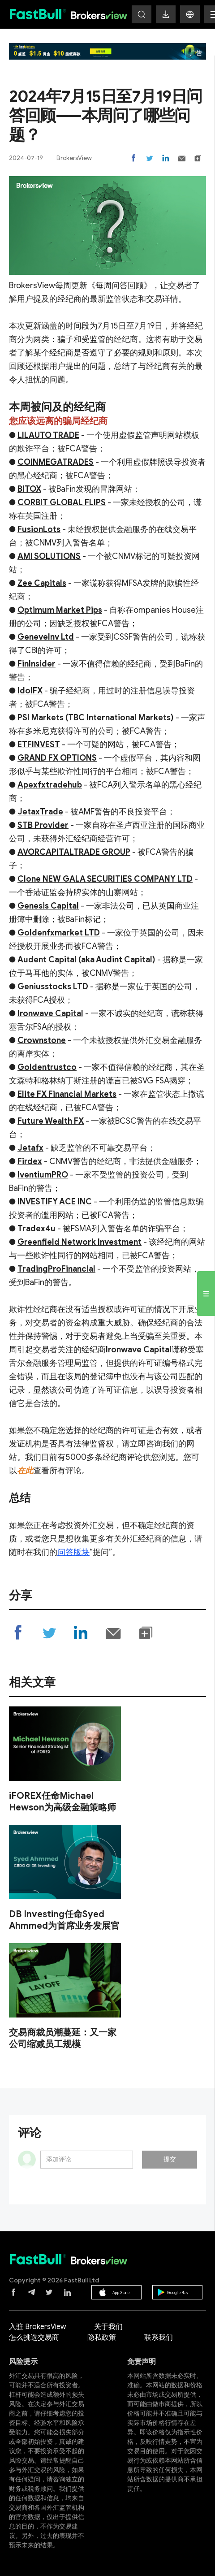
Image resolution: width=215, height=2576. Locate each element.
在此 (25, 1471)
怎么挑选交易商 (34, 2337)
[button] (190, 14)
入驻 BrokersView (37, 2326)
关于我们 (108, 2326)
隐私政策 (101, 2337)
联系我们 (158, 2337)
